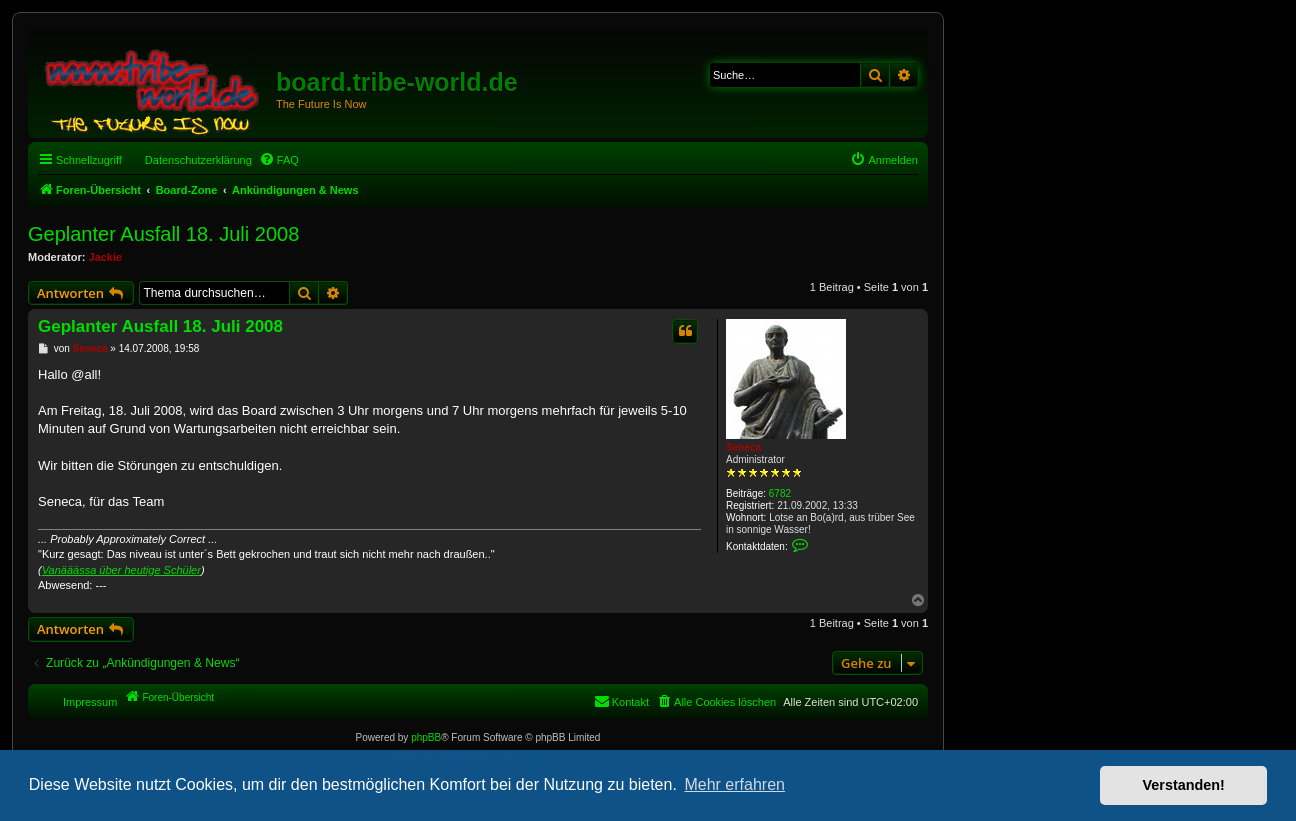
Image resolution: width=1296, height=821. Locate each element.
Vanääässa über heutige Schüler (121, 570)
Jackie (106, 257)
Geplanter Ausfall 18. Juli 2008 (163, 234)
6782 (780, 493)
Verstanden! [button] (1184, 785)
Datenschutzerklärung (198, 160)
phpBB (426, 737)
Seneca (743, 447)
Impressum (90, 702)
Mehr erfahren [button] (734, 784)
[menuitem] (279, 160)
